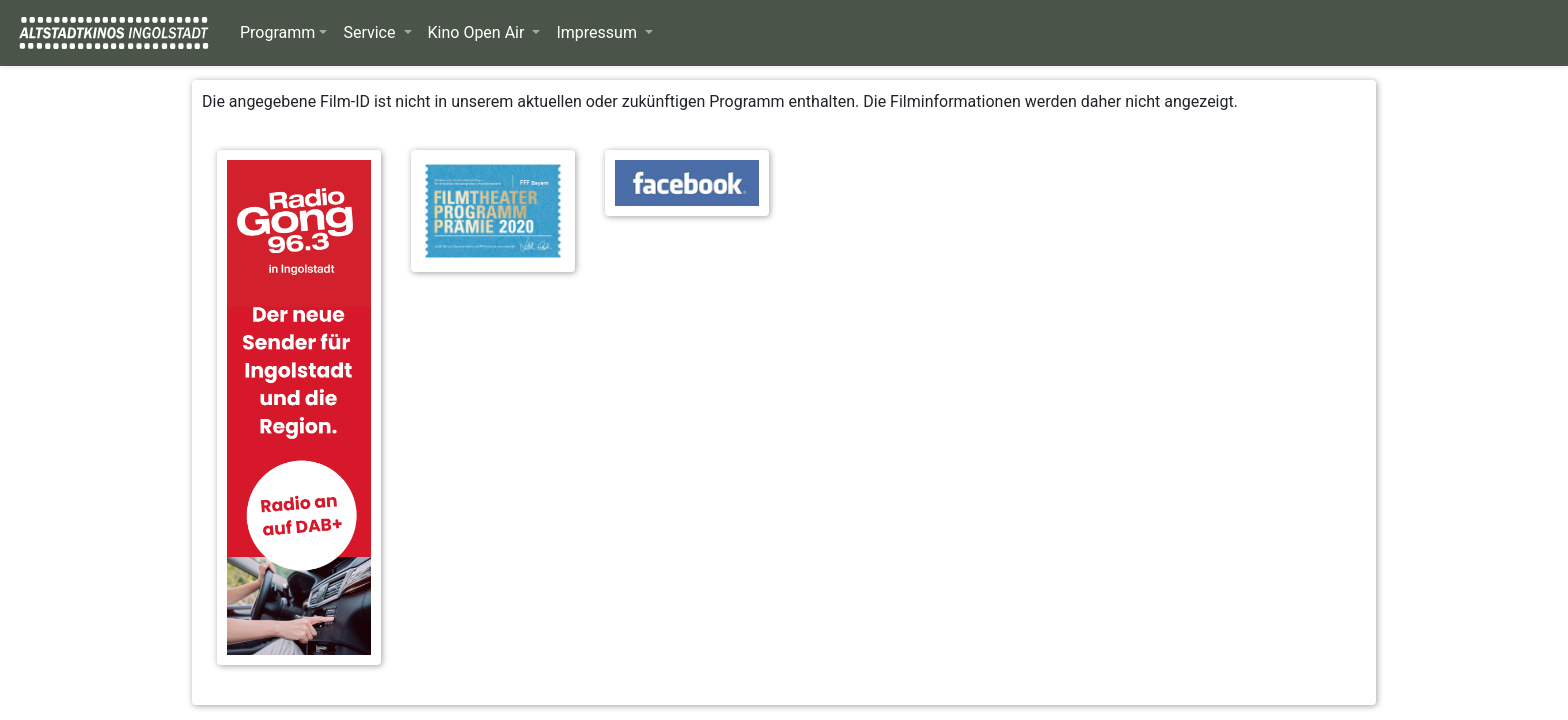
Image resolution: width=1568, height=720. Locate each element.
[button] (283, 33)
